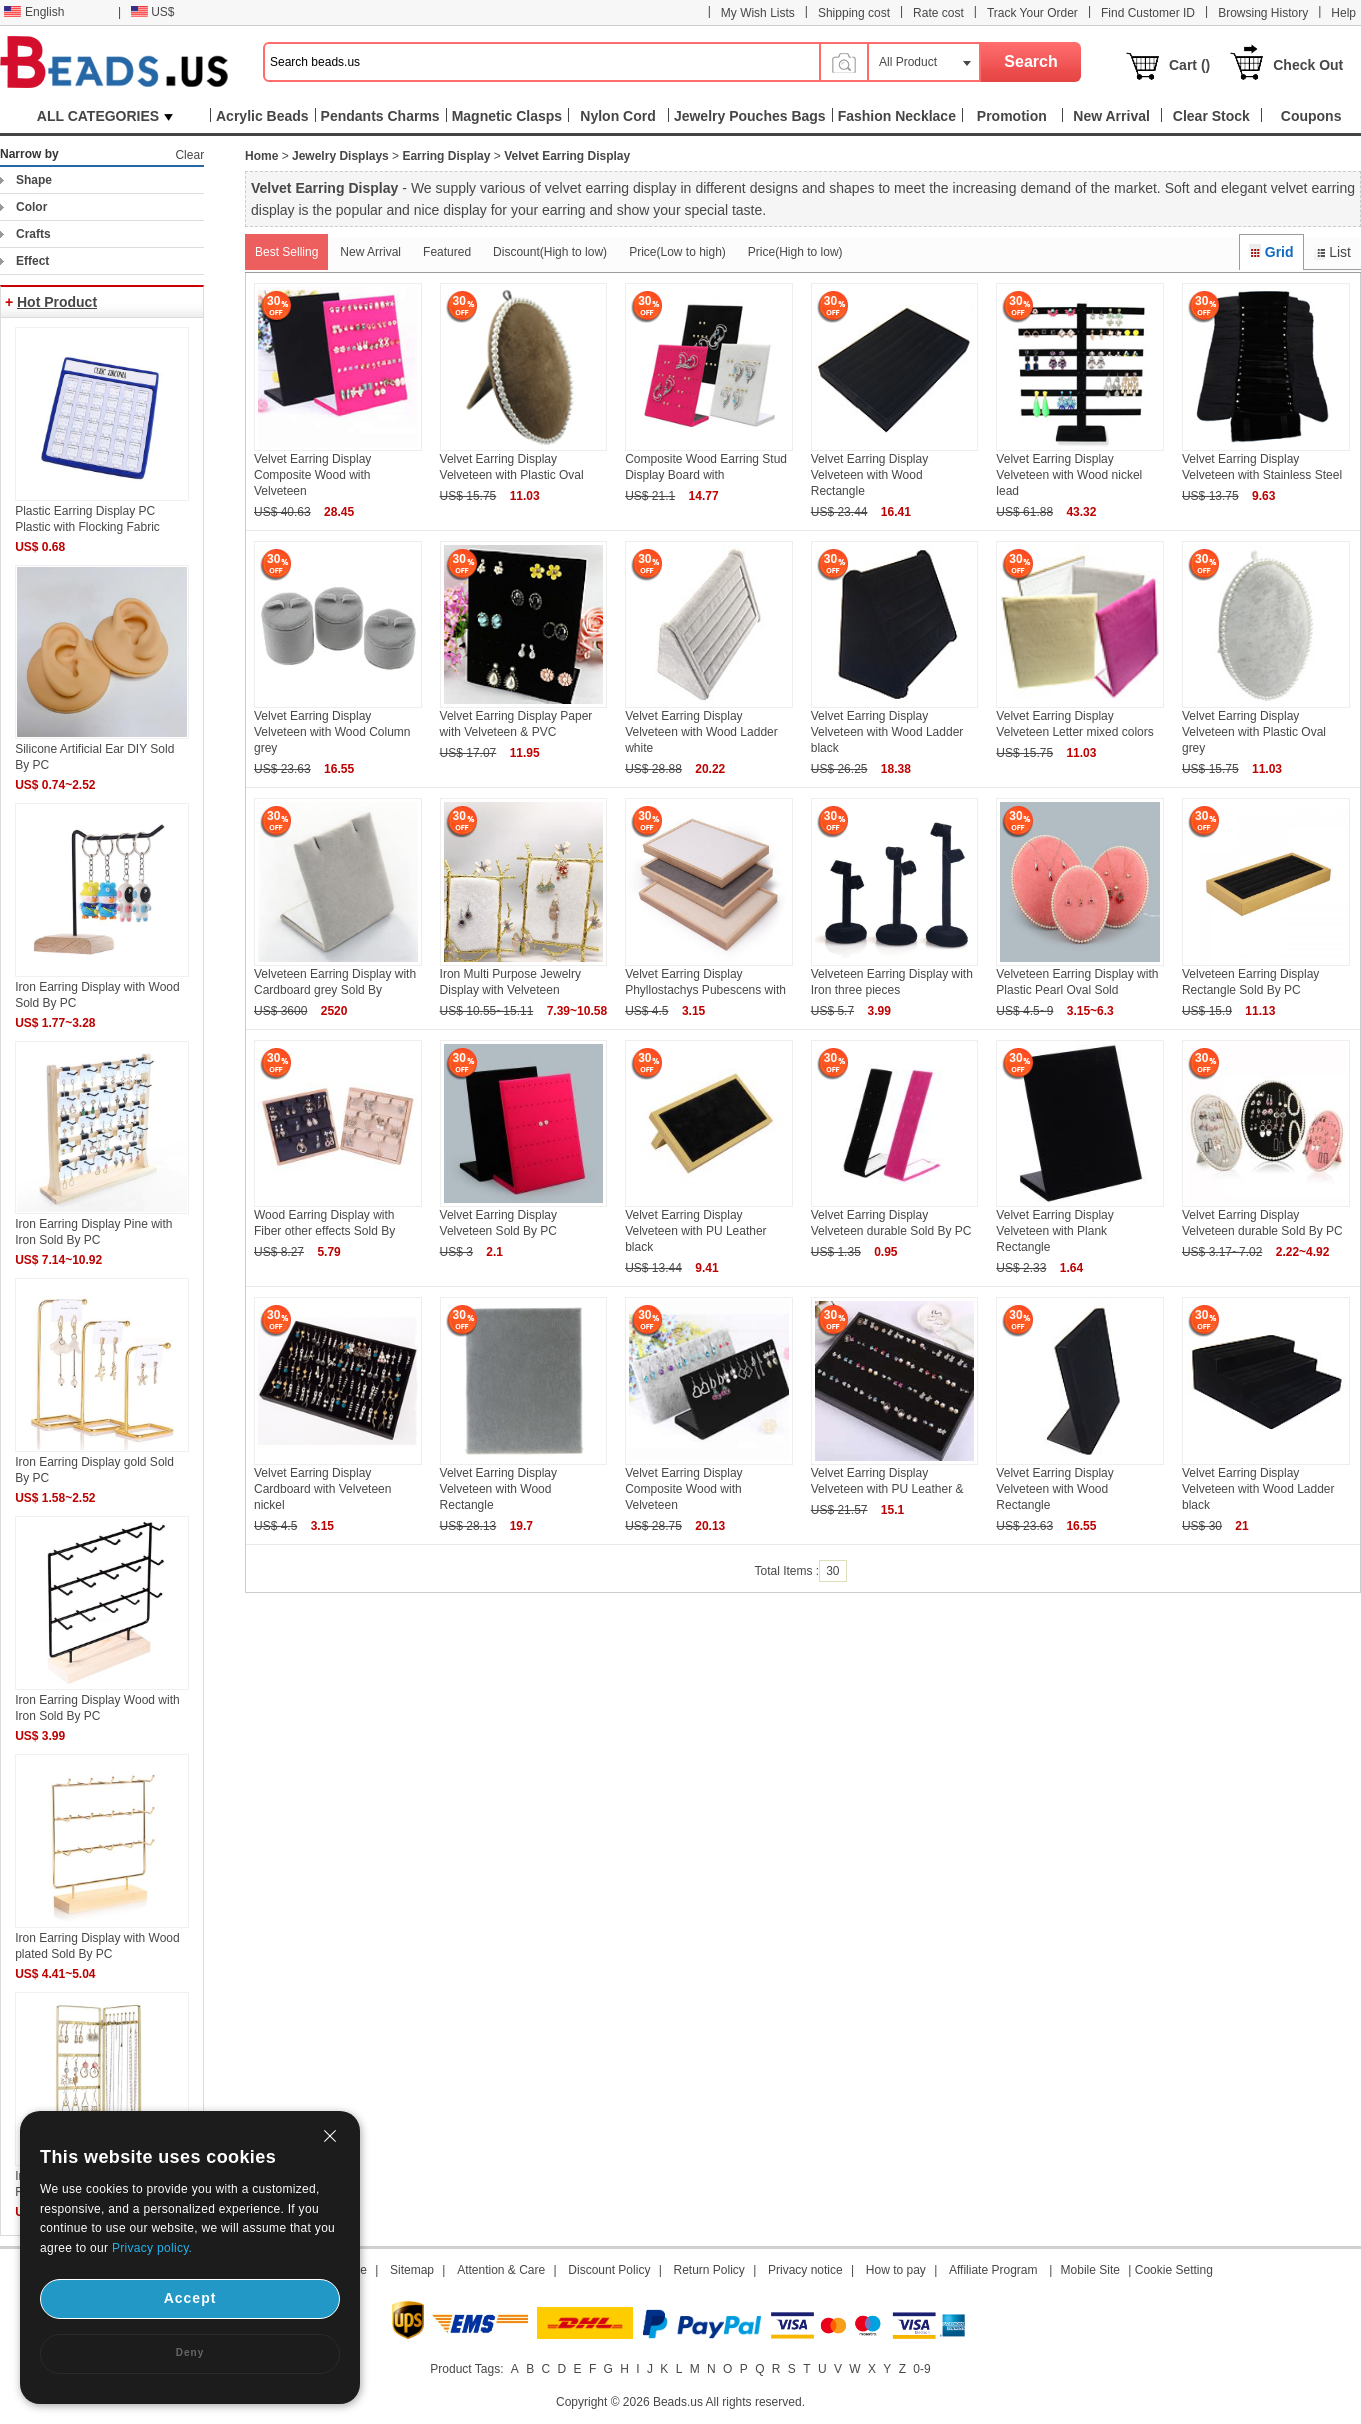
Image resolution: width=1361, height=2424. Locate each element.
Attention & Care (501, 2270)
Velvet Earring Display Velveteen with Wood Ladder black (887, 732)
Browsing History (1263, 13)
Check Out (1308, 65)
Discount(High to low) (550, 252)
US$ (152, 12)
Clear (189, 155)
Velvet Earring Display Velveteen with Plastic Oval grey (1254, 732)
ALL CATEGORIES (105, 116)
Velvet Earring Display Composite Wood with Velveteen (312, 475)
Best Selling (286, 252)
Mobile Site (1090, 2270)
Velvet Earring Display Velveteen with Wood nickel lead (1069, 475)
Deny (190, 2352)
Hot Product (57, 302)
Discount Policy (609, 2270)
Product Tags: (466, 2369)
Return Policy (709, 2270)
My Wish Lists (758, 13)
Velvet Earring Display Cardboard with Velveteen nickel (322, 1489)
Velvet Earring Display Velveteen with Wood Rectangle (869, 475)
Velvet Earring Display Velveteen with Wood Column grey (332, 732)
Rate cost (938, 13)
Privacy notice (805, 2270)
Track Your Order (1032, 13)
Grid (1271, 252)
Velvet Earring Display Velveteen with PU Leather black (695, 1231)
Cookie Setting (1174, 2270)
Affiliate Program (993, 2270)
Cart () (1189, 65)
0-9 (921, 2369)
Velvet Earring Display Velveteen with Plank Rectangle (1054, 1231)
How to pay (896, 2270)
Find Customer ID (1148, 13)
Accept (190, 2298)
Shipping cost (854, 13)
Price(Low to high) (677, 252)
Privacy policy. (152, 2248)
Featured (447, 252)
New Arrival (370, 252)
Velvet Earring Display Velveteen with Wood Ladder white (701, 732)
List (1332, 252)
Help (1343, 13)
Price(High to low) (795, 252)
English (34, 12)
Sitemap (412, 2270)
